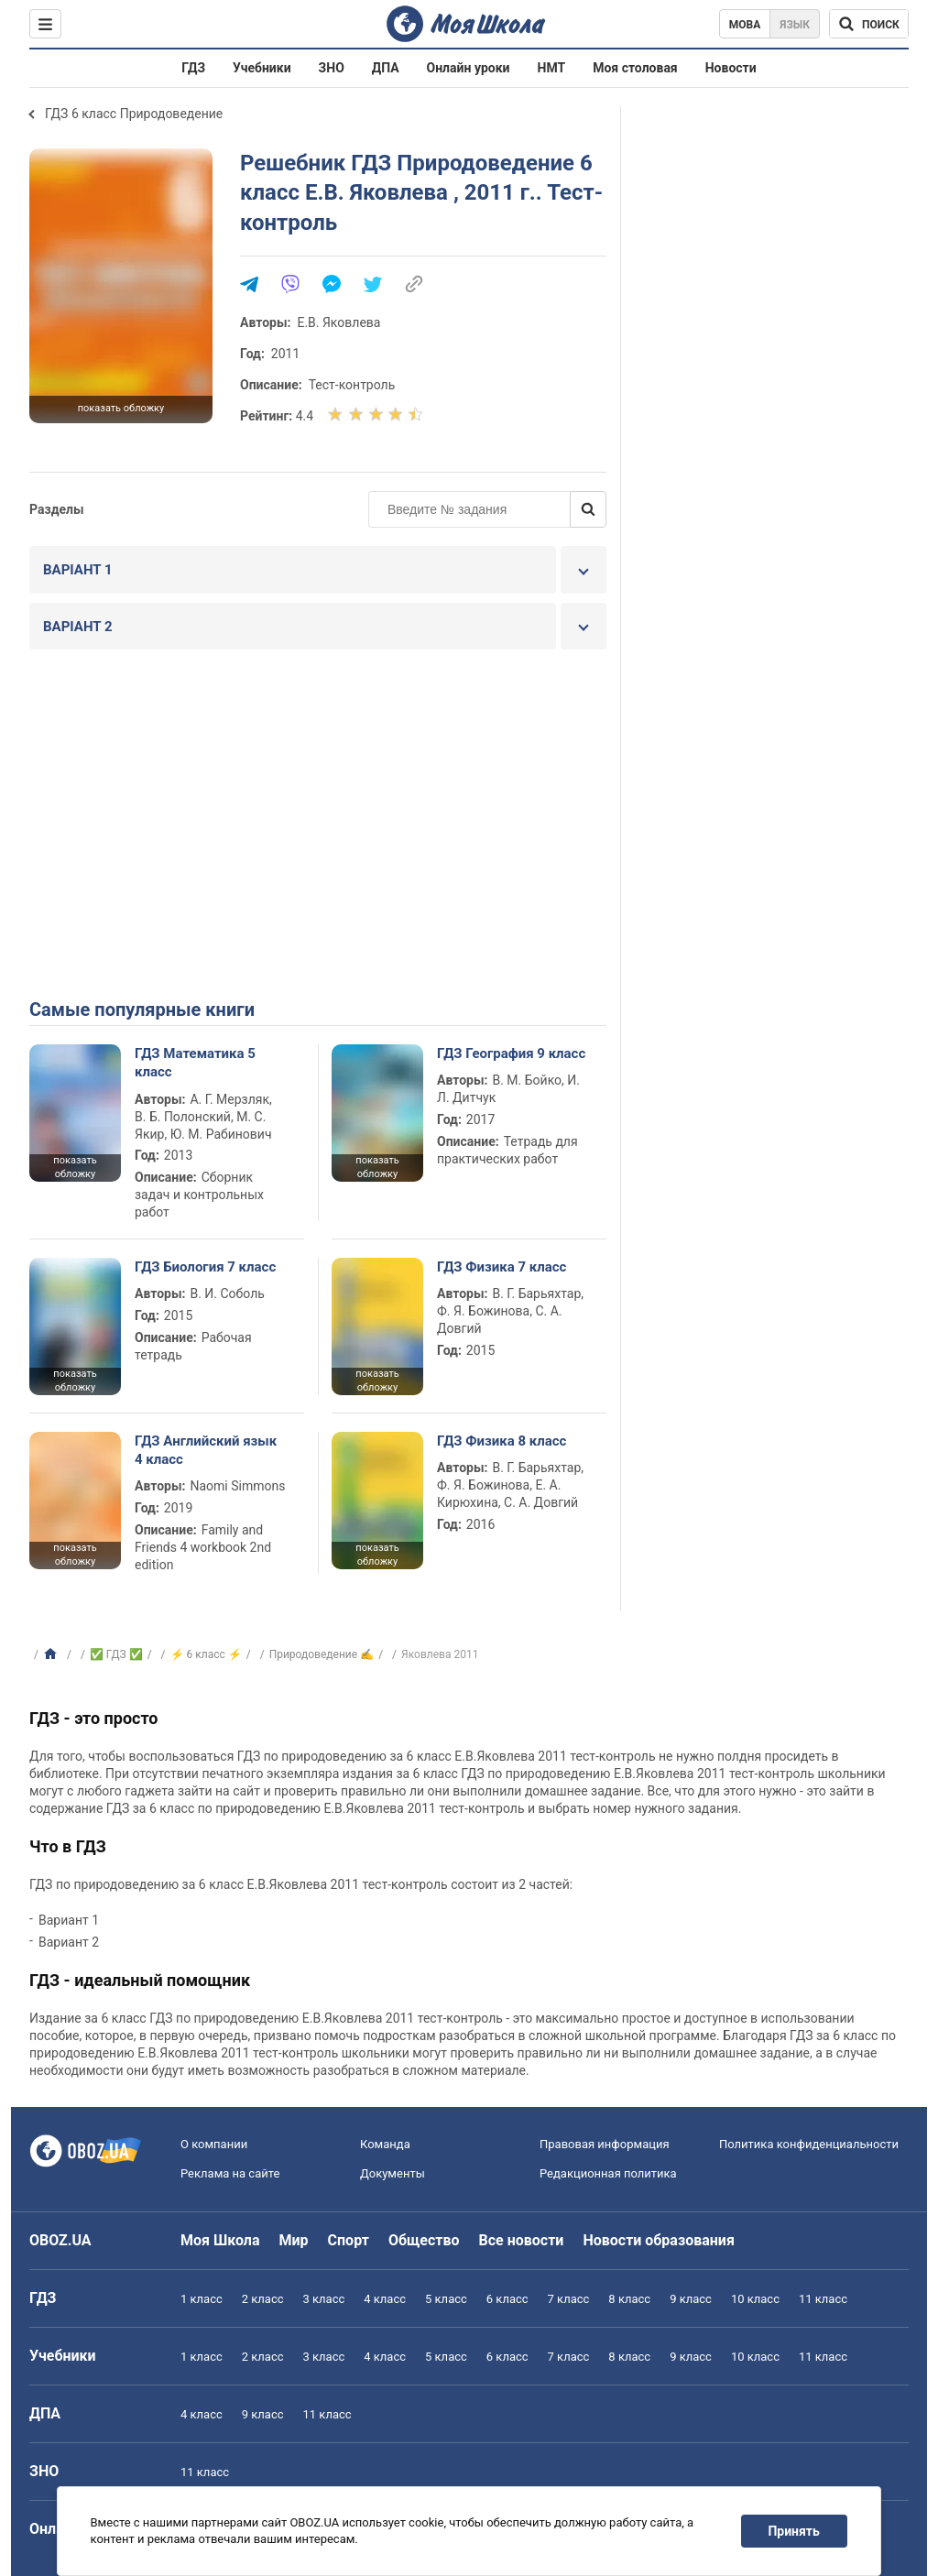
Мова (745, 24)
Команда (385, 2144)
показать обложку (121, 408)
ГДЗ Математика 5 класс (195, 1062)
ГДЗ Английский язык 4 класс (206, 1450)
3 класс (324, 2299)
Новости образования (658, 2240)
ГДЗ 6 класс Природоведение (134, 113)
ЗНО (331, 67)
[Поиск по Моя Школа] (869, 24)
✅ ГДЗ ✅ (116, 1654)
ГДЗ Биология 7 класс (205, 1267)
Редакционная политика (608, 2173)
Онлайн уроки (468, 67)
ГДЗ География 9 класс (511, 1053)
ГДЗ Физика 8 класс (501, 1441)
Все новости (521, 2240)
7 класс (569, 2299)
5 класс (446, 2299)
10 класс (755, 2299)
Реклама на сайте (229, 2173)
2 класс (263, 2299)
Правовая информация (605, 2144)
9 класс (691, 2299)
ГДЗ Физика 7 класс (501, 1267)
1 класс (201, 2299)
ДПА (385, 67)
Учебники (262, 67)
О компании (213, 2144)
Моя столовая (635, 67)
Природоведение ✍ (322, 1654)
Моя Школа (220, 2240)
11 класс (823, 2299)
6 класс (507, 2299)
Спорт (348, 2240)
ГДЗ (193, 67)
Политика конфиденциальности (809, 2144)
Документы (392, 2173)
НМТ (552, 67)
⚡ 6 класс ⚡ (206, 1654)
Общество (424, 2240)
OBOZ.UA (60, 2240)
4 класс (385, 2299)
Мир (294, 2240)
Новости (731, 67)
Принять (794, 2531)
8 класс (629, 2299)
